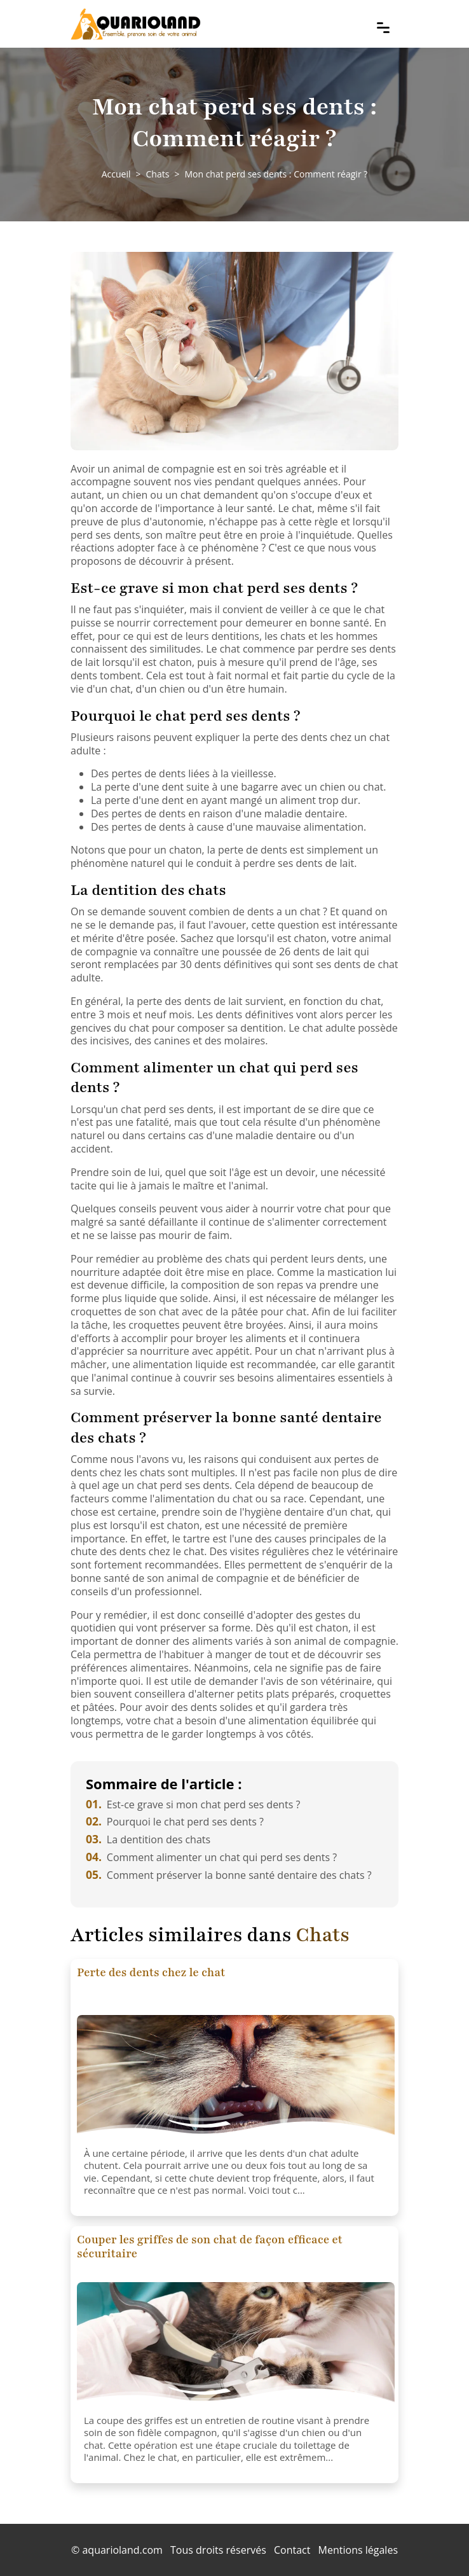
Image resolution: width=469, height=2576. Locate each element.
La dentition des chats (148, 1839)
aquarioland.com (122, 2550)
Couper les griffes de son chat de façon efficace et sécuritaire (210, 2246)
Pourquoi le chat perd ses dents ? (175, 1822)
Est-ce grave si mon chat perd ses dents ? (193, 1804)
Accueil (116, 174)
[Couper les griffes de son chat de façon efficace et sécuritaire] (236, 2345)
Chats (158, 174)
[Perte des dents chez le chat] (236, 2078)
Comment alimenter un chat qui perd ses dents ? (211, 1857)
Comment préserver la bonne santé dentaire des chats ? (229, 1875)
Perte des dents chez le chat (151, 1972)
